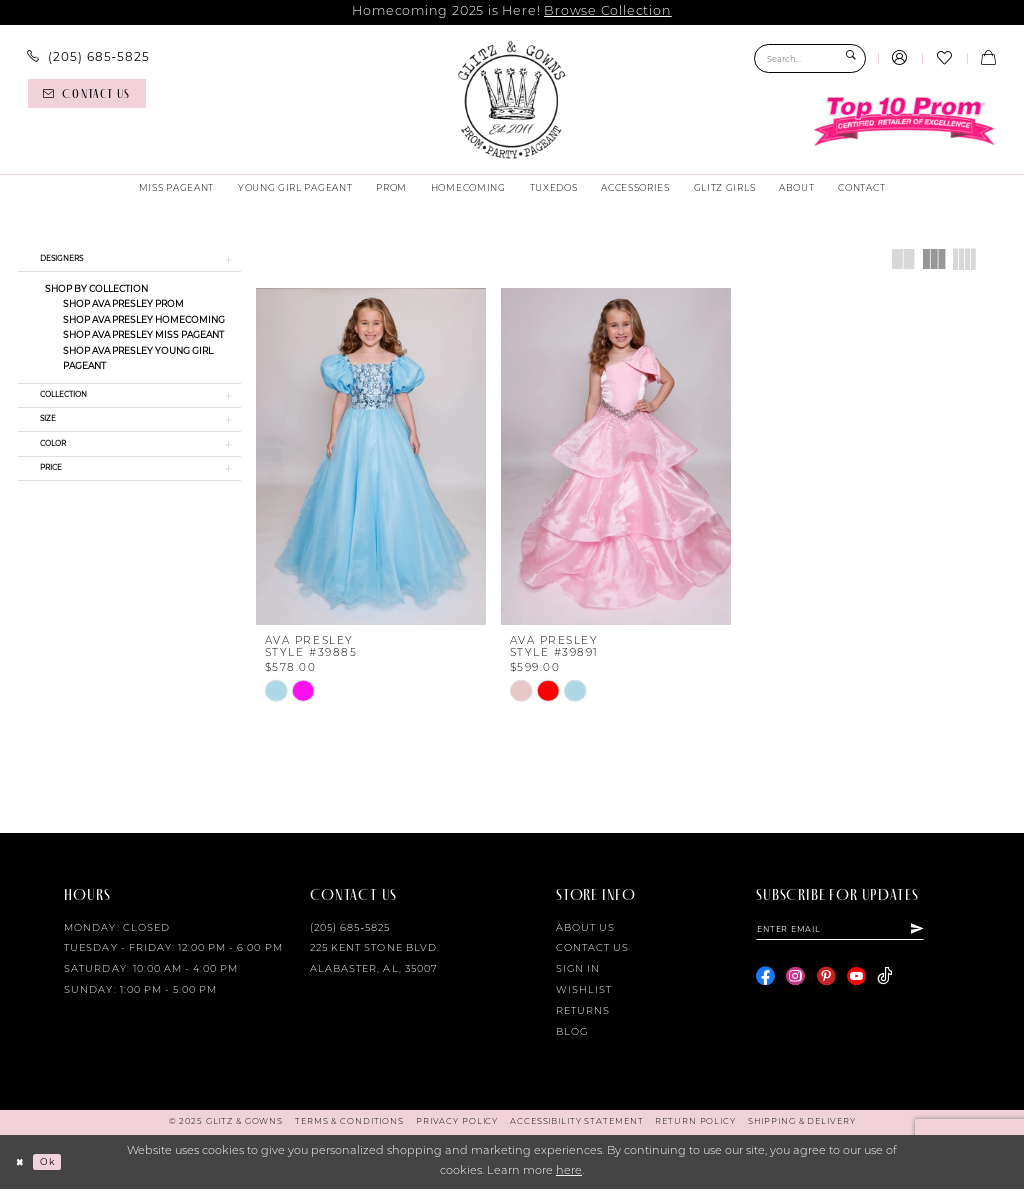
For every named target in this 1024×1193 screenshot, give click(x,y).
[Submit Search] (850, 58)
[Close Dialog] (22, 1166)
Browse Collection (607, 11)
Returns (583, 1015)
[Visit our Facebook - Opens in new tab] (765, 985)
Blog (572, 1036)
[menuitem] (88, 57)
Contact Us (592, 953)
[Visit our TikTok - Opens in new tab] (884, 985)
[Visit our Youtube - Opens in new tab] (856, 985)
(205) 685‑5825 (350, 932)
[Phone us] (88, 57)
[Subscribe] (955, 936)
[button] (900, 59)
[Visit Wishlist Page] (944, 59)
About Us (585, 932)
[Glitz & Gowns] (512, 100)
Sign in (578, 974)
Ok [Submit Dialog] (55, 1165)
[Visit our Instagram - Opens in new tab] (795, 985)
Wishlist (584, 995)
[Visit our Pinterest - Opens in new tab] (826, 985)
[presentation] (371, 456)
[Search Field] (810, 58)
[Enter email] (859, 936)
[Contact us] (87, 93)
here (569, 1175)
